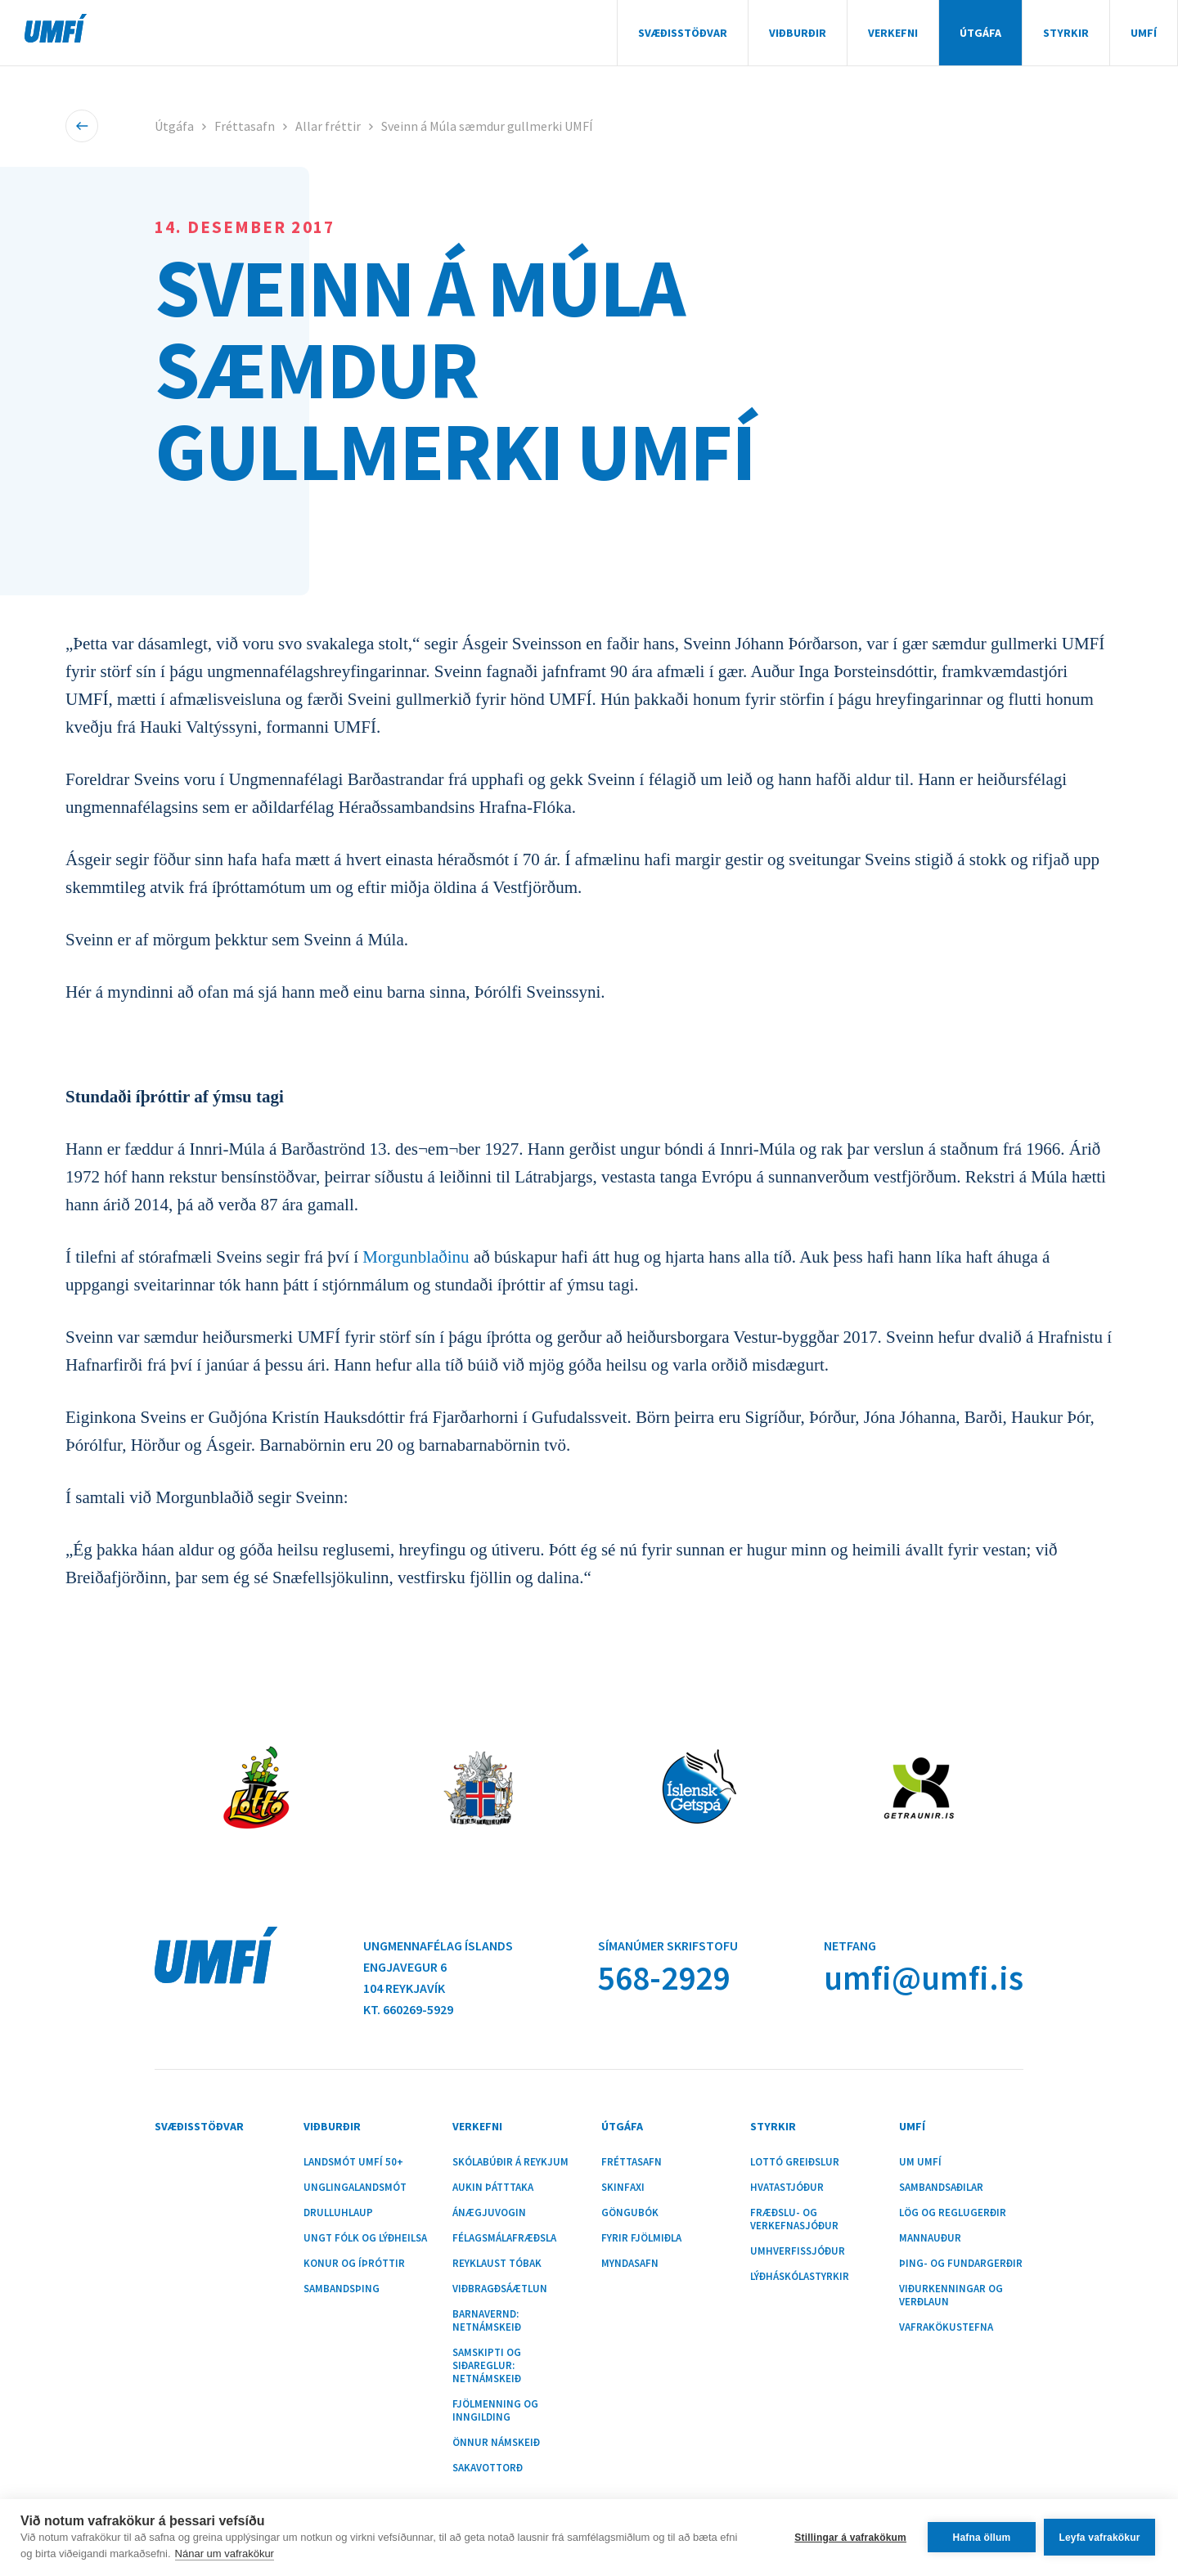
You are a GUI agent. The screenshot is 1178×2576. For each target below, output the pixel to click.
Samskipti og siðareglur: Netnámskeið (486, 2365)
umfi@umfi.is (923, 1978)
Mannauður (930, 2238)
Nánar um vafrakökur (224, 2553)
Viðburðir (797, 32)
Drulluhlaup (338, 2212)
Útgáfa (980, 32)
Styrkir (1066, 32)
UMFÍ (56, 28)
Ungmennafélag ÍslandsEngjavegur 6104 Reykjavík (438, 1966)
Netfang (850, 1945)
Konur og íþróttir (354, 2263)
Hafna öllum (982, 2537)
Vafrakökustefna (946, 2327)
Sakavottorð (487, 2468)
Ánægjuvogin (489, 2212)
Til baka (82, 126)
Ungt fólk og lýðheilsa (365, 2238)
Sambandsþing (341, 2289)
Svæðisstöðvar (682, 32)
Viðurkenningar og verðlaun (951, 2295)
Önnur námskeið (496, 2442)
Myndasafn (630, 2263)
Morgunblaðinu (415, 1257)
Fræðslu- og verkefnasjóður (794, 2219)
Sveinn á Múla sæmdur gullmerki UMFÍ (487, 126)
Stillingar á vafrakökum (850, 2537)
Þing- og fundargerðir (961, 2263)
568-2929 (664, 1978)
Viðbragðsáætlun (499, 2289)
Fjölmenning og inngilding (495, 2411)
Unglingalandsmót (355, 2187)
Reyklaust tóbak (497, 2263)
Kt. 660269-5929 (408, 2009)
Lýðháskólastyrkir (799, 2276)
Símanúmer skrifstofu (668, 1945)
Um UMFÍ (920, 2162)
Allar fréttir (328, 126)
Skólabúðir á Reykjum (510, 2162)
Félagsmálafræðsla (504, 2238)
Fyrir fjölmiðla (641, 2238)
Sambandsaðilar (941, 2187)
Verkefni (893, 32)
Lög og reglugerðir (952, 2212)
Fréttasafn (244, 126)
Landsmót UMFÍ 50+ (353, 2162)
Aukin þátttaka (492, 2187)
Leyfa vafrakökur (1099, 2537)
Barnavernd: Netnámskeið (486, 2321)
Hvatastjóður (787, 2187)
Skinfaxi (623, 2187)
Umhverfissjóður (797, 2251)
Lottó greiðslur (794, 2162)
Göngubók (630, 2212)
